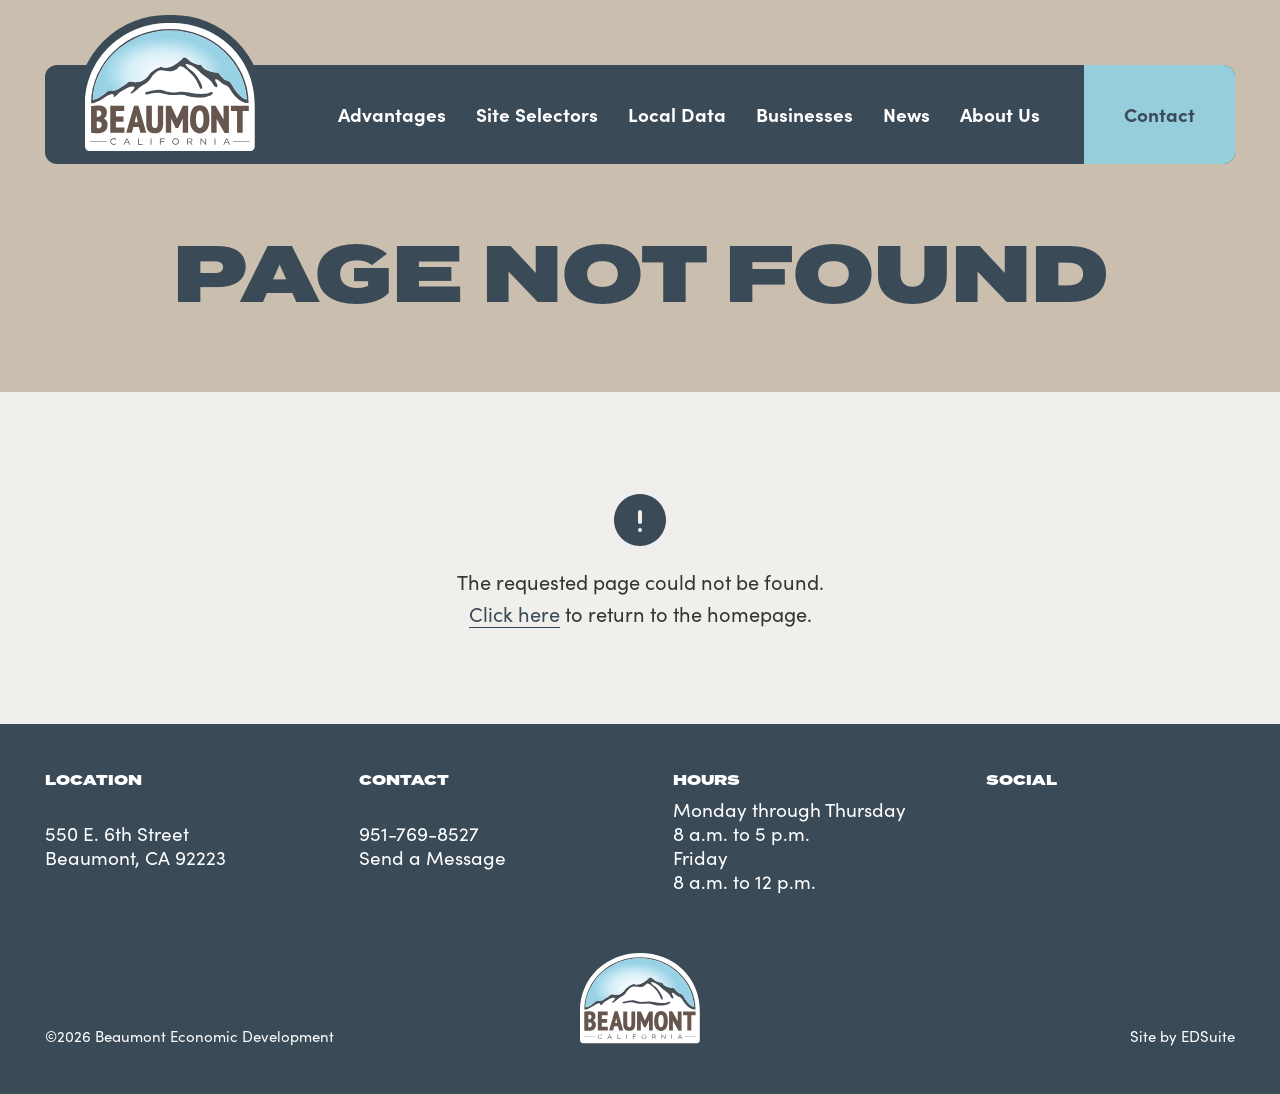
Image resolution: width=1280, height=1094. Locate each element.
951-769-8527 (419, 833)
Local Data (677, 114)
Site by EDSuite (1182, 1036)
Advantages (392, 114)
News (906, 114)
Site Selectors (537, 114)
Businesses (804, 114)
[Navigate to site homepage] (170, 87)
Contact (1159, 114)
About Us (1000, 114)
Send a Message (432, 857)
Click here (514, 613)
